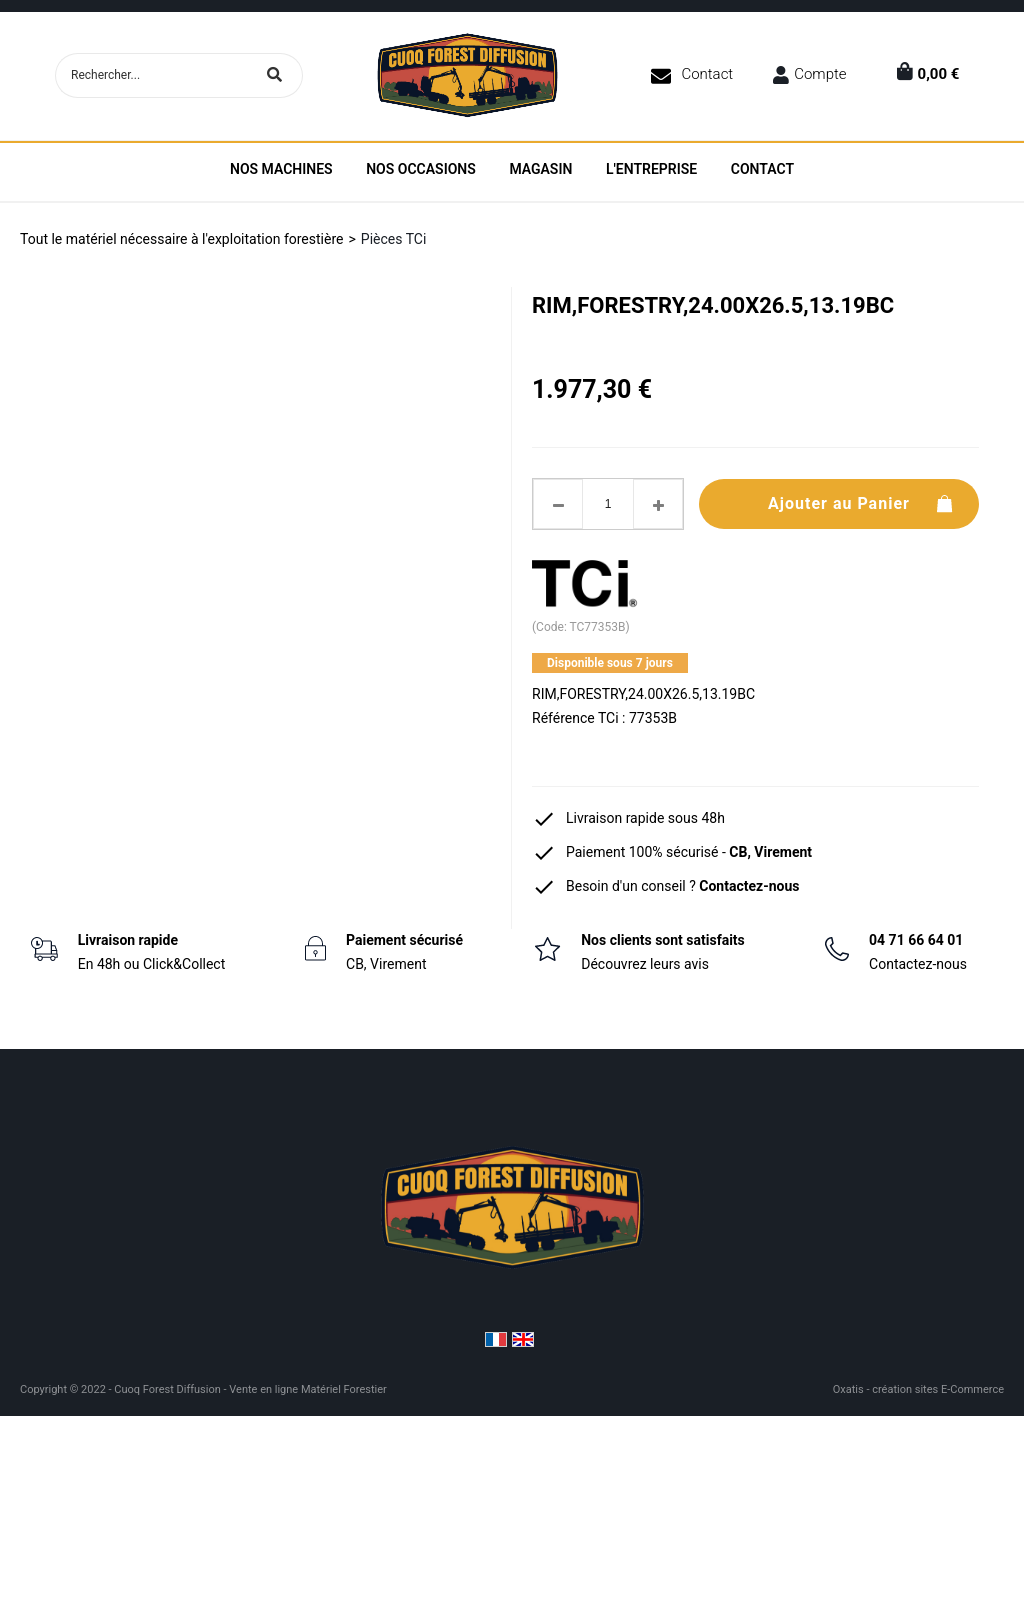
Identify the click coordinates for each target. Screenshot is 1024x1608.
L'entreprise (651, 169)
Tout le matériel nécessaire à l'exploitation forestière (181, 239)
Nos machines (281, 169)
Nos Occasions (421, 169)
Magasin (540, 169)
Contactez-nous (749, 886)
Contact (707, 74)
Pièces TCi (394, 239)
